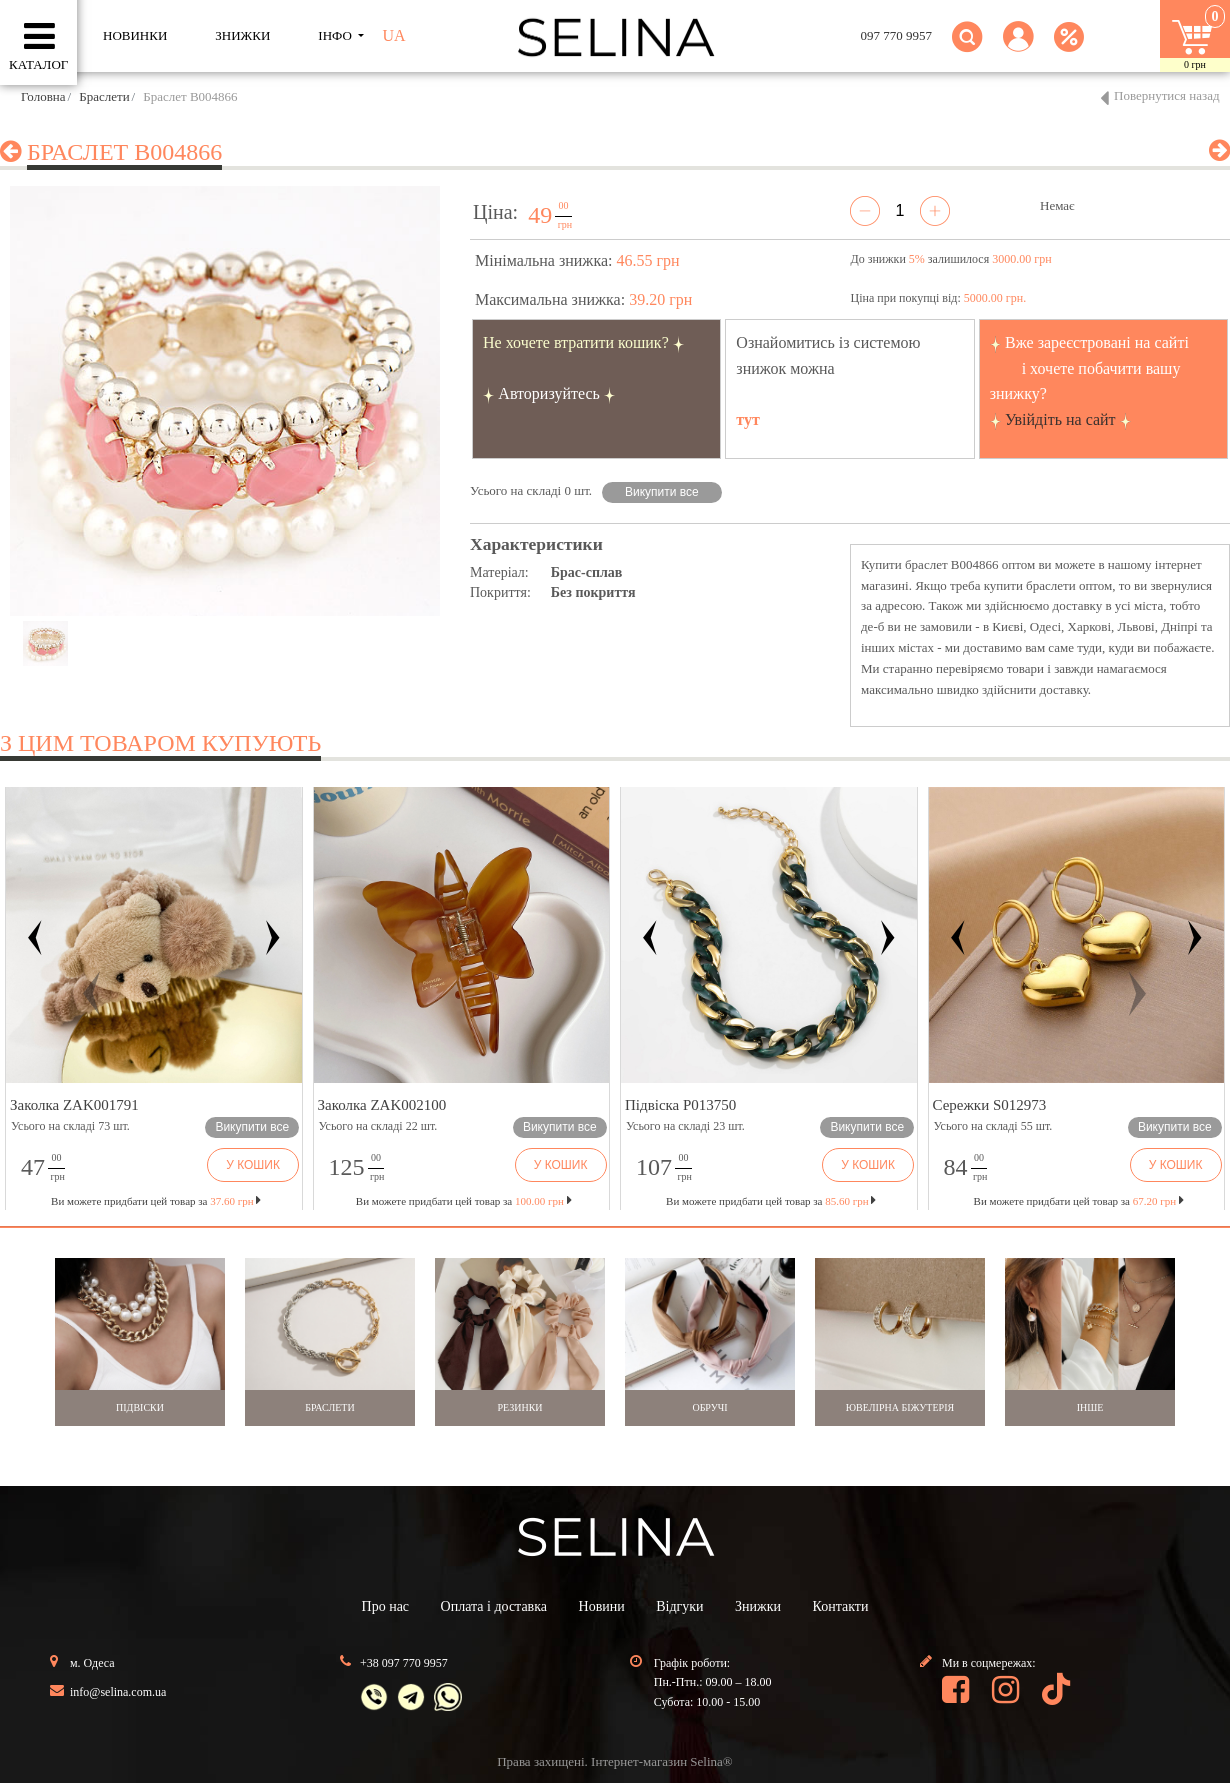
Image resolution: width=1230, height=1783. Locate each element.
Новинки (135, 35)
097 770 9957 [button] (897, 35)
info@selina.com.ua (118, 1692)
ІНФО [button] (336, 35)
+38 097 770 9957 (404, 1663)
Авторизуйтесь (549, 393)
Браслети (104, 96)
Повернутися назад (1167, 95)
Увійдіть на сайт (1060, 419)
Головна (43, 96)
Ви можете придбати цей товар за (464, 1201)
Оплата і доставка (494, 1606)
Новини (602, 1606)
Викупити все (662, 492)
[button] (1018, 48)
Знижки (758, 1606)
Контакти (841, 1606)
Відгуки (679, 1606)
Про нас (386, 1606)
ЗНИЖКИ (242, 35)
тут (748, 419)
